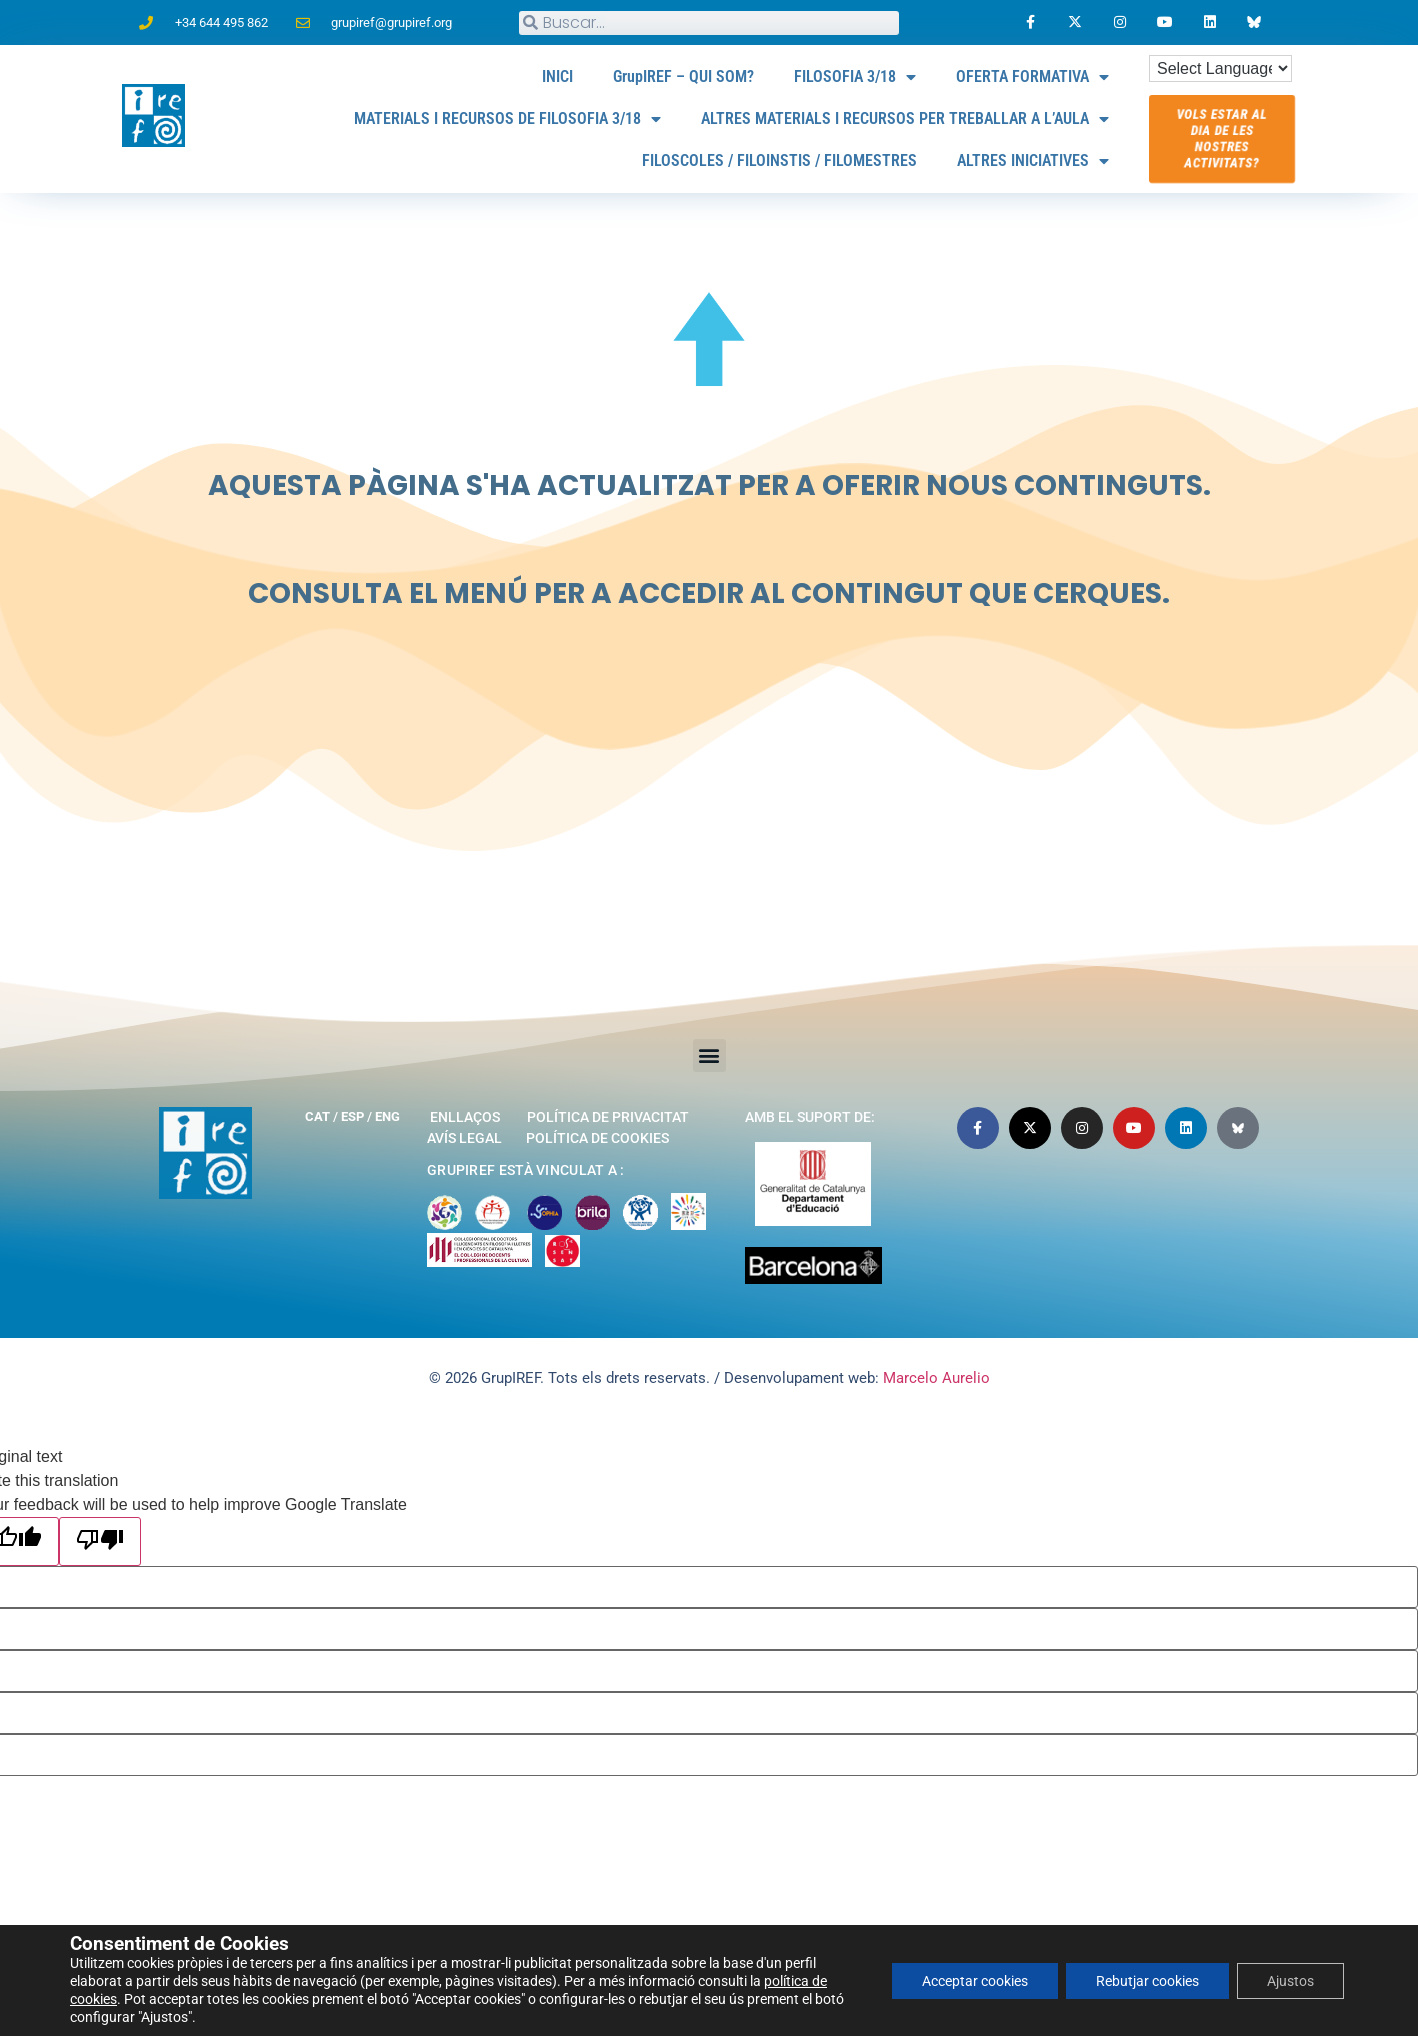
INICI (557, 76)
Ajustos (1290, 1981)
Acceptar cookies (975, 1981)
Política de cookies (597, 1138)
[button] (709, 1055)
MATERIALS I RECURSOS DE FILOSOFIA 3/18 (507, 119)
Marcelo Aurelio (936, 1378)
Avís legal (464, 1138)
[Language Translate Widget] (1220, 68)
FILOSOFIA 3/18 (855, 77)
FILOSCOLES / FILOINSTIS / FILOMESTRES (779, 160)
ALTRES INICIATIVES (1033, 161)
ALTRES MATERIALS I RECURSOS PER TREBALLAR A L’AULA (905, 119)
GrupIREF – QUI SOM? (683, 76)
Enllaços (465, 1117)
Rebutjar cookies (1147, 1981)
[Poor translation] (100, 1541)
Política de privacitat (608, 1117)
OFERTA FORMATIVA (1032, 77)
